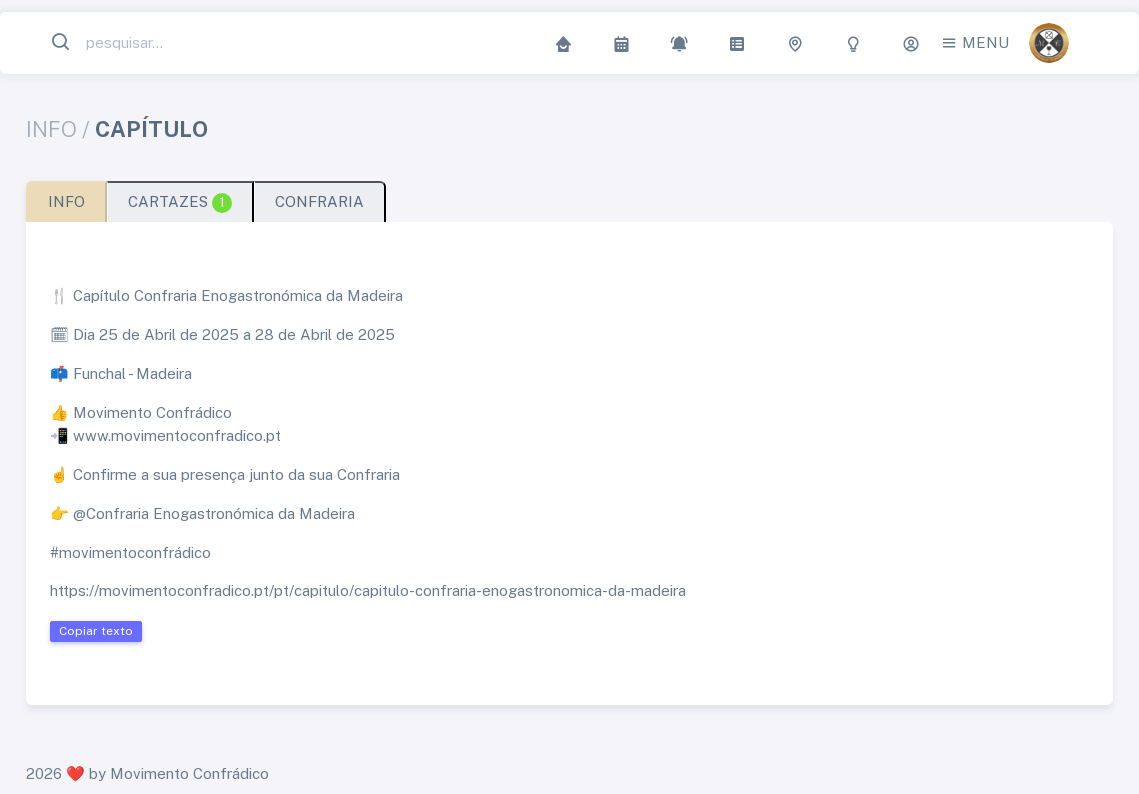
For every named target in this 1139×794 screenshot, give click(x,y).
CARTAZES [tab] (180, 203)
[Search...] (174, 43)
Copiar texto (96, 631)
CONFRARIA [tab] (319, 201)
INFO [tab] (66, 201)
